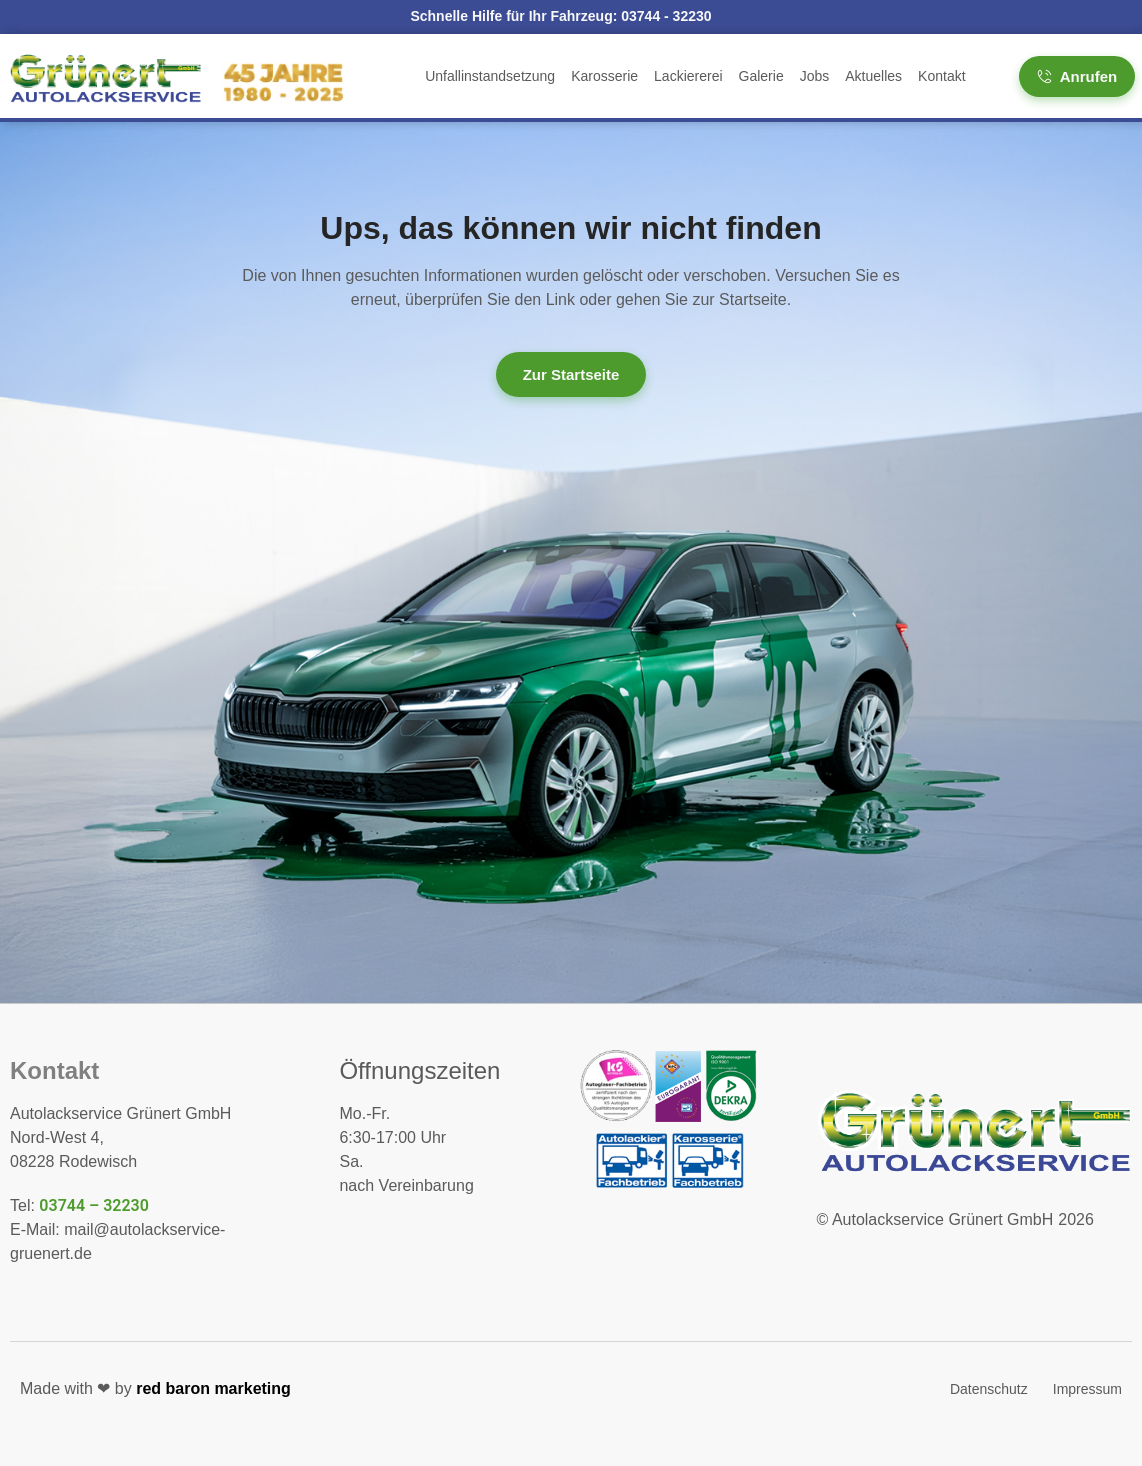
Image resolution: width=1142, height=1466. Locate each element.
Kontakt (941, 76)
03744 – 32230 (94, 1205)
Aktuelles (873, 76)
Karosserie (604, 76)
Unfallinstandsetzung (490, 76)
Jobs (815, 76)
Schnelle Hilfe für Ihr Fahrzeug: (560, 16)
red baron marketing (213, 1388)
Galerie (761, 76)
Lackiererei (688, 76)
